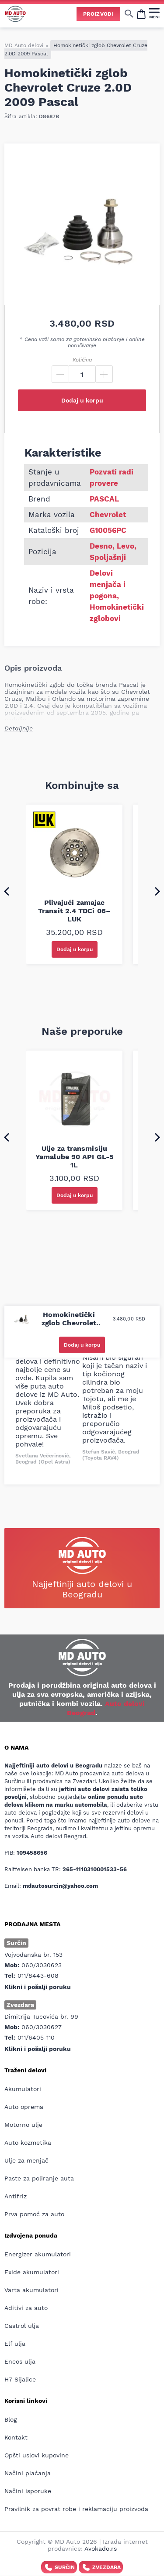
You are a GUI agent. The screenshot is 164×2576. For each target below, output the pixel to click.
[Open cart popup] (141, 13)
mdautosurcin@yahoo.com (60, 1886)
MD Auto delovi (23, 45)
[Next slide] (157, 890)
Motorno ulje (23, 2124)
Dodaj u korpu (82, 400)
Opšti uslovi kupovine (36, 2455)
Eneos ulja (19, 2361)
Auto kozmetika (27, 2142)
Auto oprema (23, 2106)
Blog (10, 2419)
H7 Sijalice (20, 2379)
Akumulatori (22, 2088)
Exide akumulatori (31, 2272)
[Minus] (60, 374)
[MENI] (154, 13)
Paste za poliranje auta (39, 2178)
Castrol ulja (21, 2325)
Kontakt (16, 2437)
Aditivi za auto (26, 2307)
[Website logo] (15, 13)
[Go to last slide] (6, 890)
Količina (82, 359)
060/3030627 (41, 2026)
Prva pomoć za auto (34, 2214)
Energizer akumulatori (37, 2254)
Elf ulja (14, 2343)
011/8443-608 (38, 1975)
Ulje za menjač (26, 2160)
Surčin (59, 2567)
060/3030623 (41, 1965)
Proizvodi (98, 14)
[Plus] (104, 374)
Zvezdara (101, 2567)
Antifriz (15, 2196)
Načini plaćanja (27, 2473)
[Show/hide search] (129, 13)
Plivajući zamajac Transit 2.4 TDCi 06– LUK (74, 910)
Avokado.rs (100, 2548)
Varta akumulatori (31, 2289)
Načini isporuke (27, 2490)
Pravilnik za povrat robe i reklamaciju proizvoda (76, 2508)
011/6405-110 (36, 2037)
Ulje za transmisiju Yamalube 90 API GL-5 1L (74, 1156)
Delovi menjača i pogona (108, 584)
